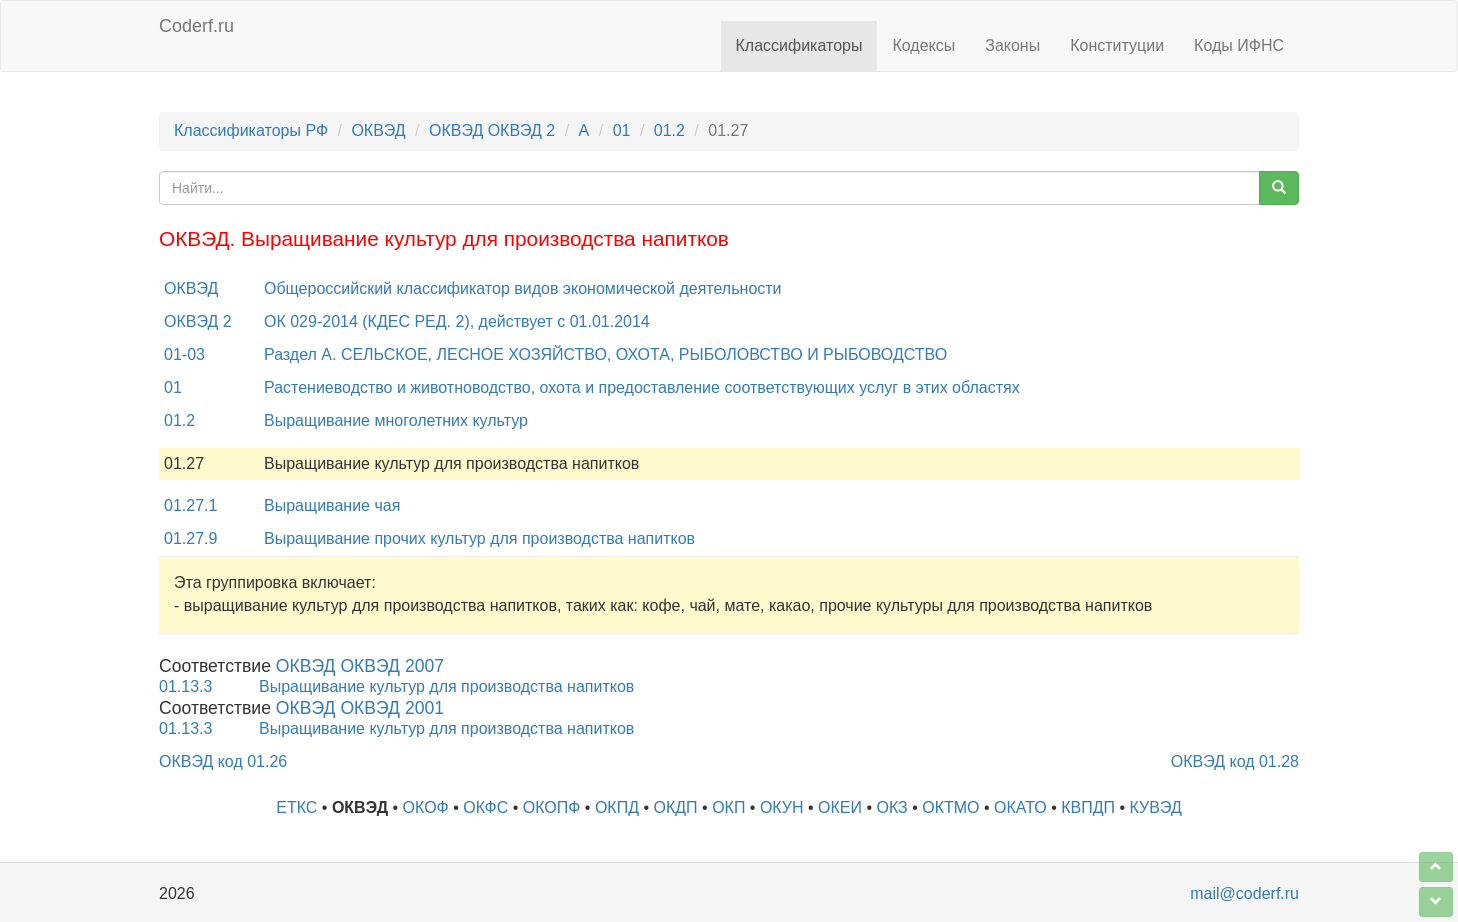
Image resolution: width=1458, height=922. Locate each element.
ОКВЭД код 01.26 (223, 761)
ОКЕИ (840, 807)
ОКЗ (892, 807)
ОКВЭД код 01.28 (1235, 761)
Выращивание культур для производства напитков (446, 686)
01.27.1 (190, 505)
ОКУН (782, 807)
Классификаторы (799, 45)
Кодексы (923, 45)
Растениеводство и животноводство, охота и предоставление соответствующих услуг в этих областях (642, 387)
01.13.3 (185, 686)
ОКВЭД (378, 130)
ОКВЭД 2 (198, 321)
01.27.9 (190, 538)
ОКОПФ (552, 807)
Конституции (1117, 45)
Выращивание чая (332, 505)
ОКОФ (426, 807)
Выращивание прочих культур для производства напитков (479, 538)
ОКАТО (1020, 807)
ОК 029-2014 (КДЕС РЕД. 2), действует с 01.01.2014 (457, 321)
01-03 (184, 354)
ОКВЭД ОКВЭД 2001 (360, 708)
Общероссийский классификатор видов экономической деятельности (523, 288)
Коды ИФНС (1239, 45)
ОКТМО (950, 807)
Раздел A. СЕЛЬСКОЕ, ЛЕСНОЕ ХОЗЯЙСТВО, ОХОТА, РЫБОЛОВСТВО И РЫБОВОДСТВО (605, 354)
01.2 (669, 130)
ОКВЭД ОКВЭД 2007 (360, 666)
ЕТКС (296, 807)
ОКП (728, 807)
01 (622, 130)
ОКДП (676, 807)
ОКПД (617, 807)
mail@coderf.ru (1244, 893)
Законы (1012, 45)
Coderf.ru (196, 26)
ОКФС (485, 807)
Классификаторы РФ (251, 130)
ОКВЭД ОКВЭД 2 (492, 130)
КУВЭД (1156, 807)
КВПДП (1088, 807)
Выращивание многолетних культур (396, 420)
